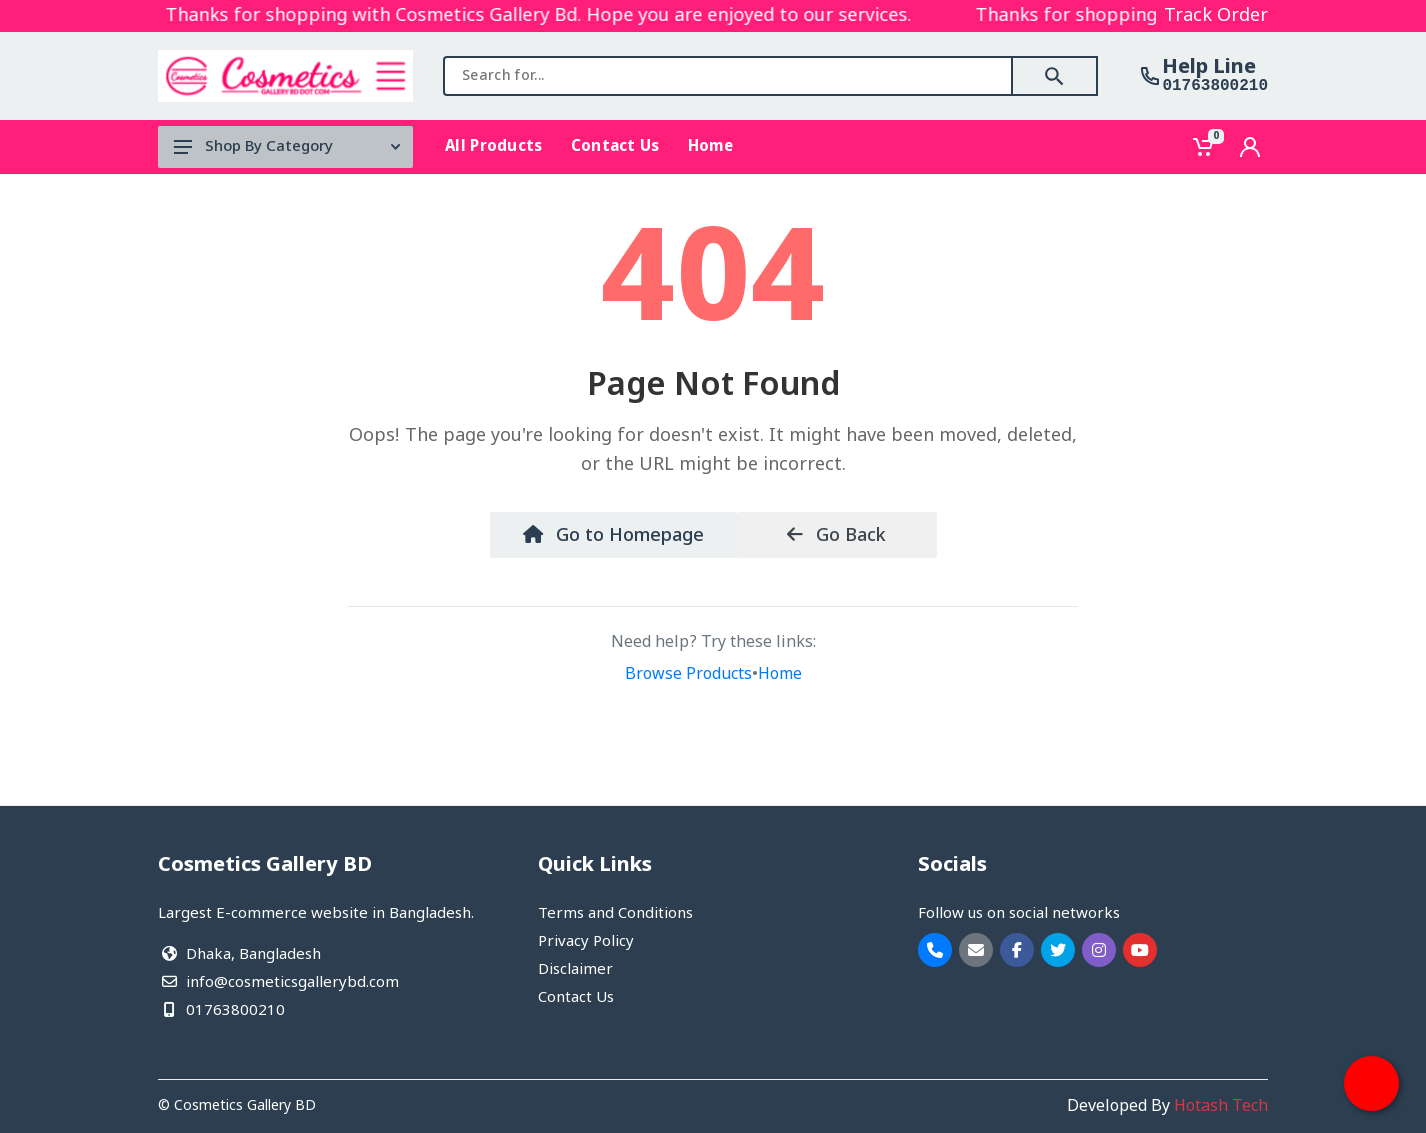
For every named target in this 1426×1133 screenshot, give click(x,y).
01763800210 (1215, 86)
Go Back (836, 536)
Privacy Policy (586, 942)
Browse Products (688, 675)
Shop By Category (287, 147)
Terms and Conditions (615, 914)
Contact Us (576, 998)
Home (780, 675)
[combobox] (728, 76)
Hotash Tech (1221, 1107)
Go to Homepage (613, 536)
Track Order (1216, 16)
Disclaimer (575, 970)
